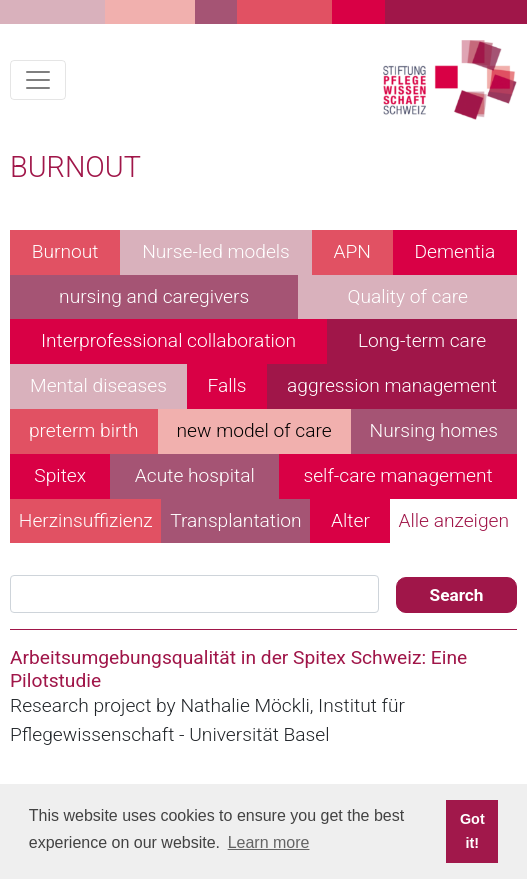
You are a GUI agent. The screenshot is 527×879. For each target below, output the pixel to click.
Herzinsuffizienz (86, 520)
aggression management (392, 385)
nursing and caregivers (154, 296)
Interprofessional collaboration (168, 340)
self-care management (397, 475)
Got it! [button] (472, 831)
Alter (350, 520)
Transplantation (235, 520)
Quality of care (407, 296)
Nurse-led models (216, 251)
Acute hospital (195, 475)
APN (351, 251)
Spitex (60, 475)
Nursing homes (434, 430)
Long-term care (422, 340)
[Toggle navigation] (38, 80)
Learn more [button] (269, 842)
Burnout (65, 251)
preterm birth (84, 430)
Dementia (454, 251)
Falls (226, 385)
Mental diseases (98, 385)
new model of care (254, 430)
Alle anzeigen (453, 520)
